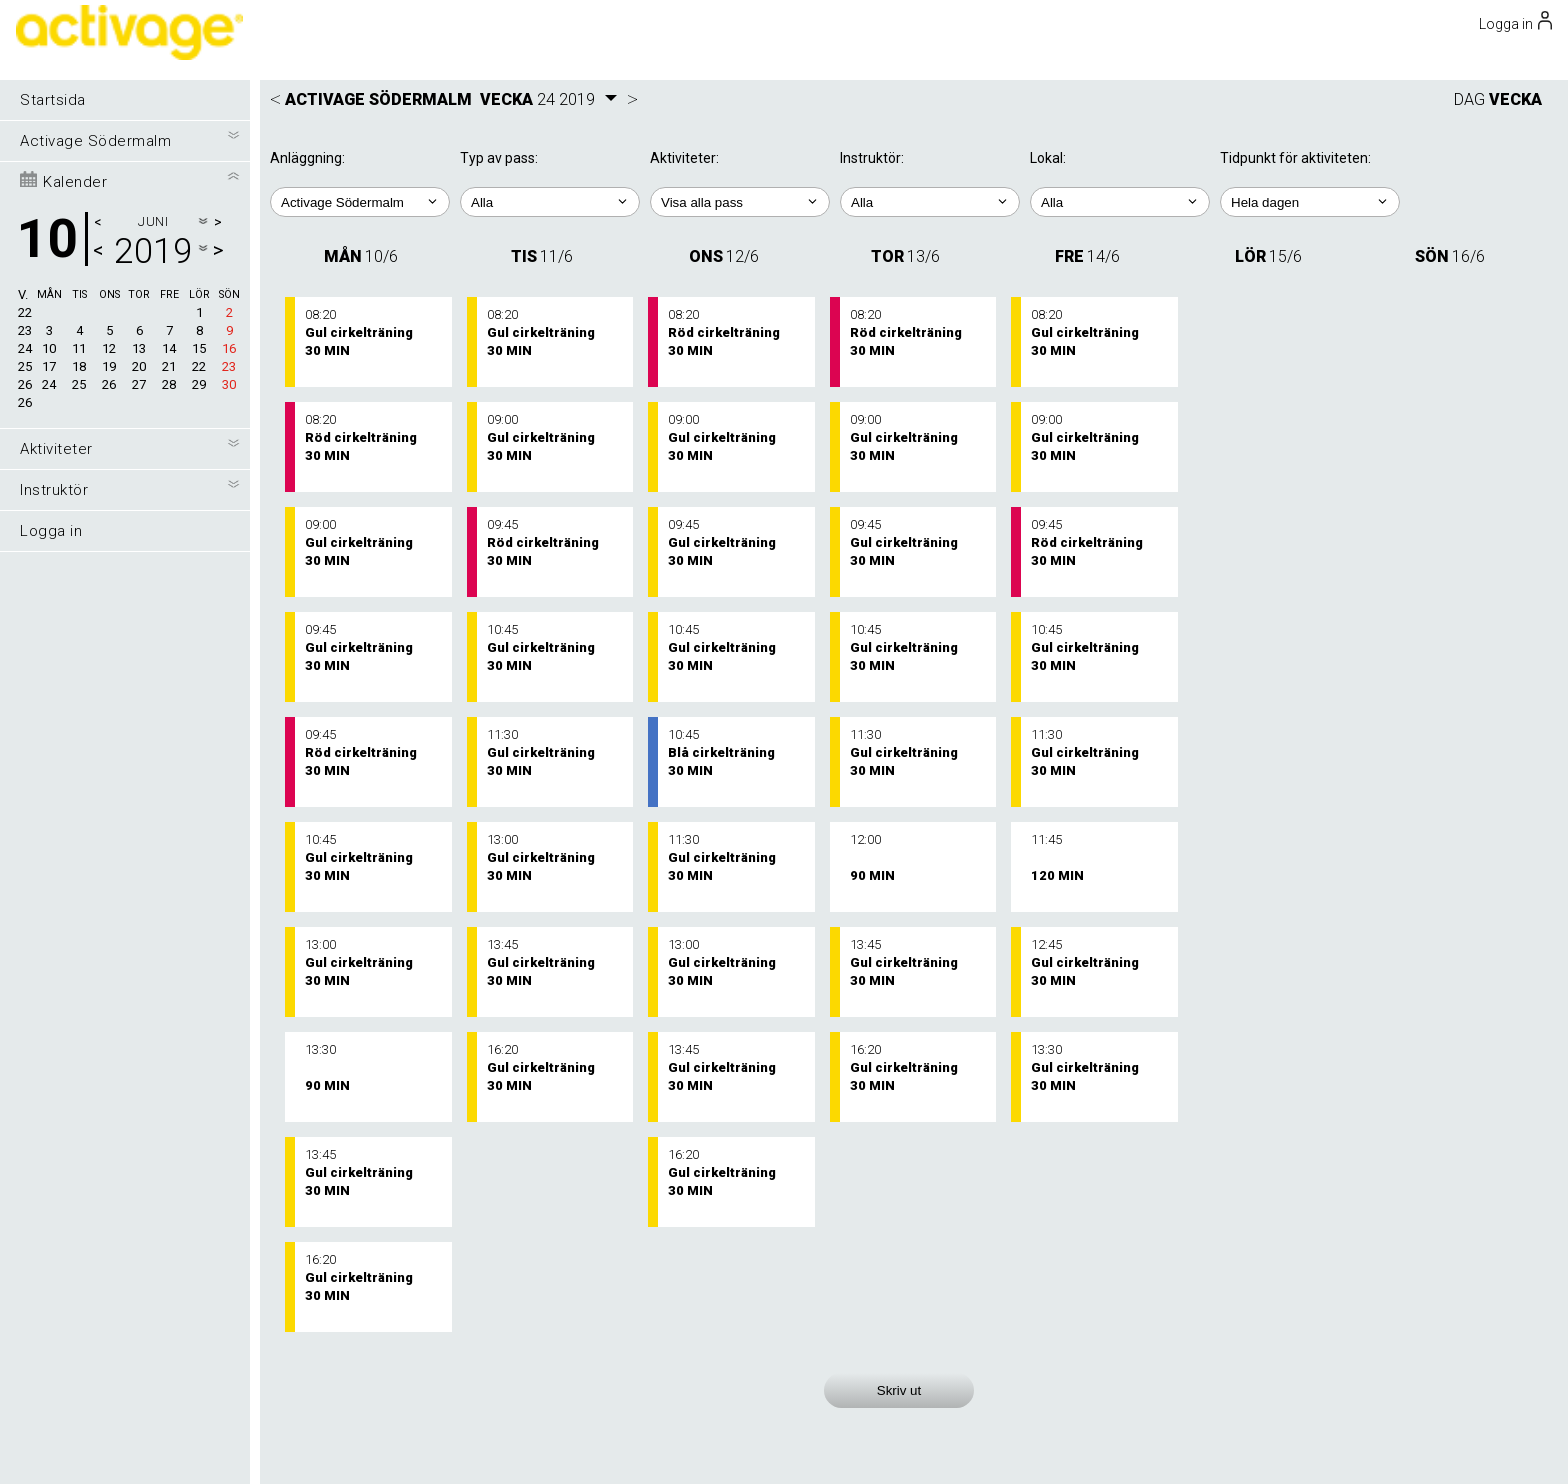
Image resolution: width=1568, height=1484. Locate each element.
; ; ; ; (930, 202)
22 (25, 312)
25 (25, 366)
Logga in (51, 531)
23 (25, 330)
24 (25, 348)
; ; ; (1120, 202)
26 (25, 384)
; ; (550, 202)
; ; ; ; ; (740, 202)
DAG (1469, 99)
